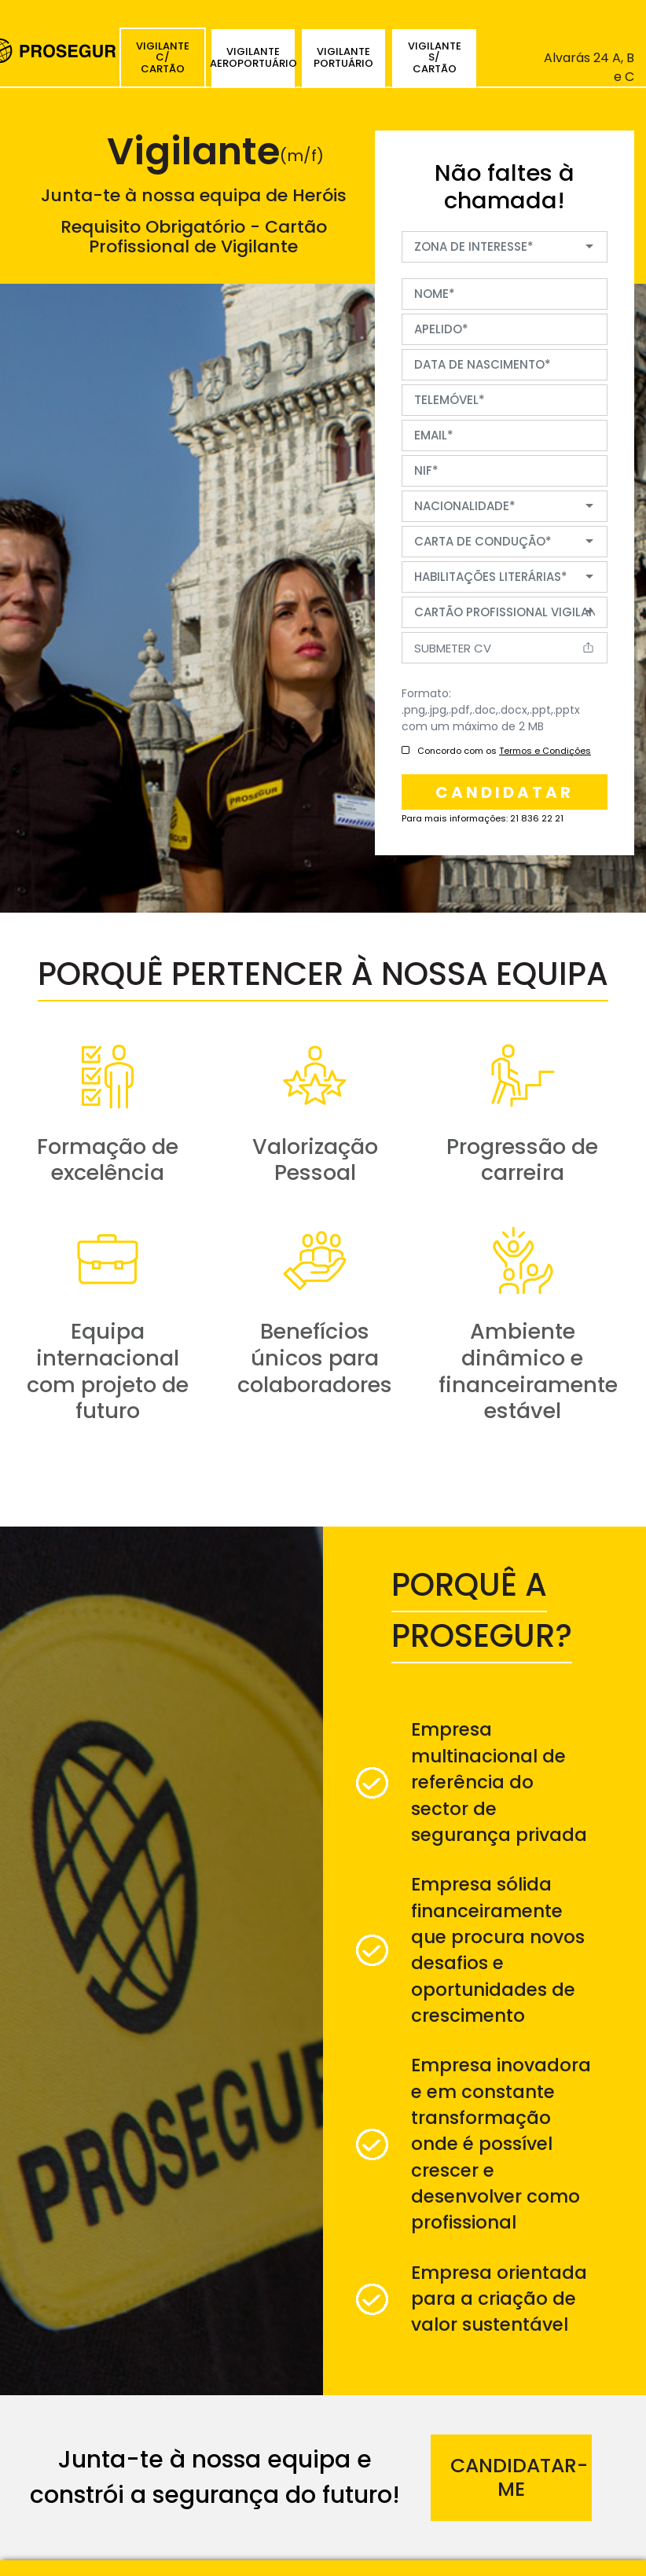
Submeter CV (452, 648)
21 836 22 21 (536, 818)
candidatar (504, 792)
